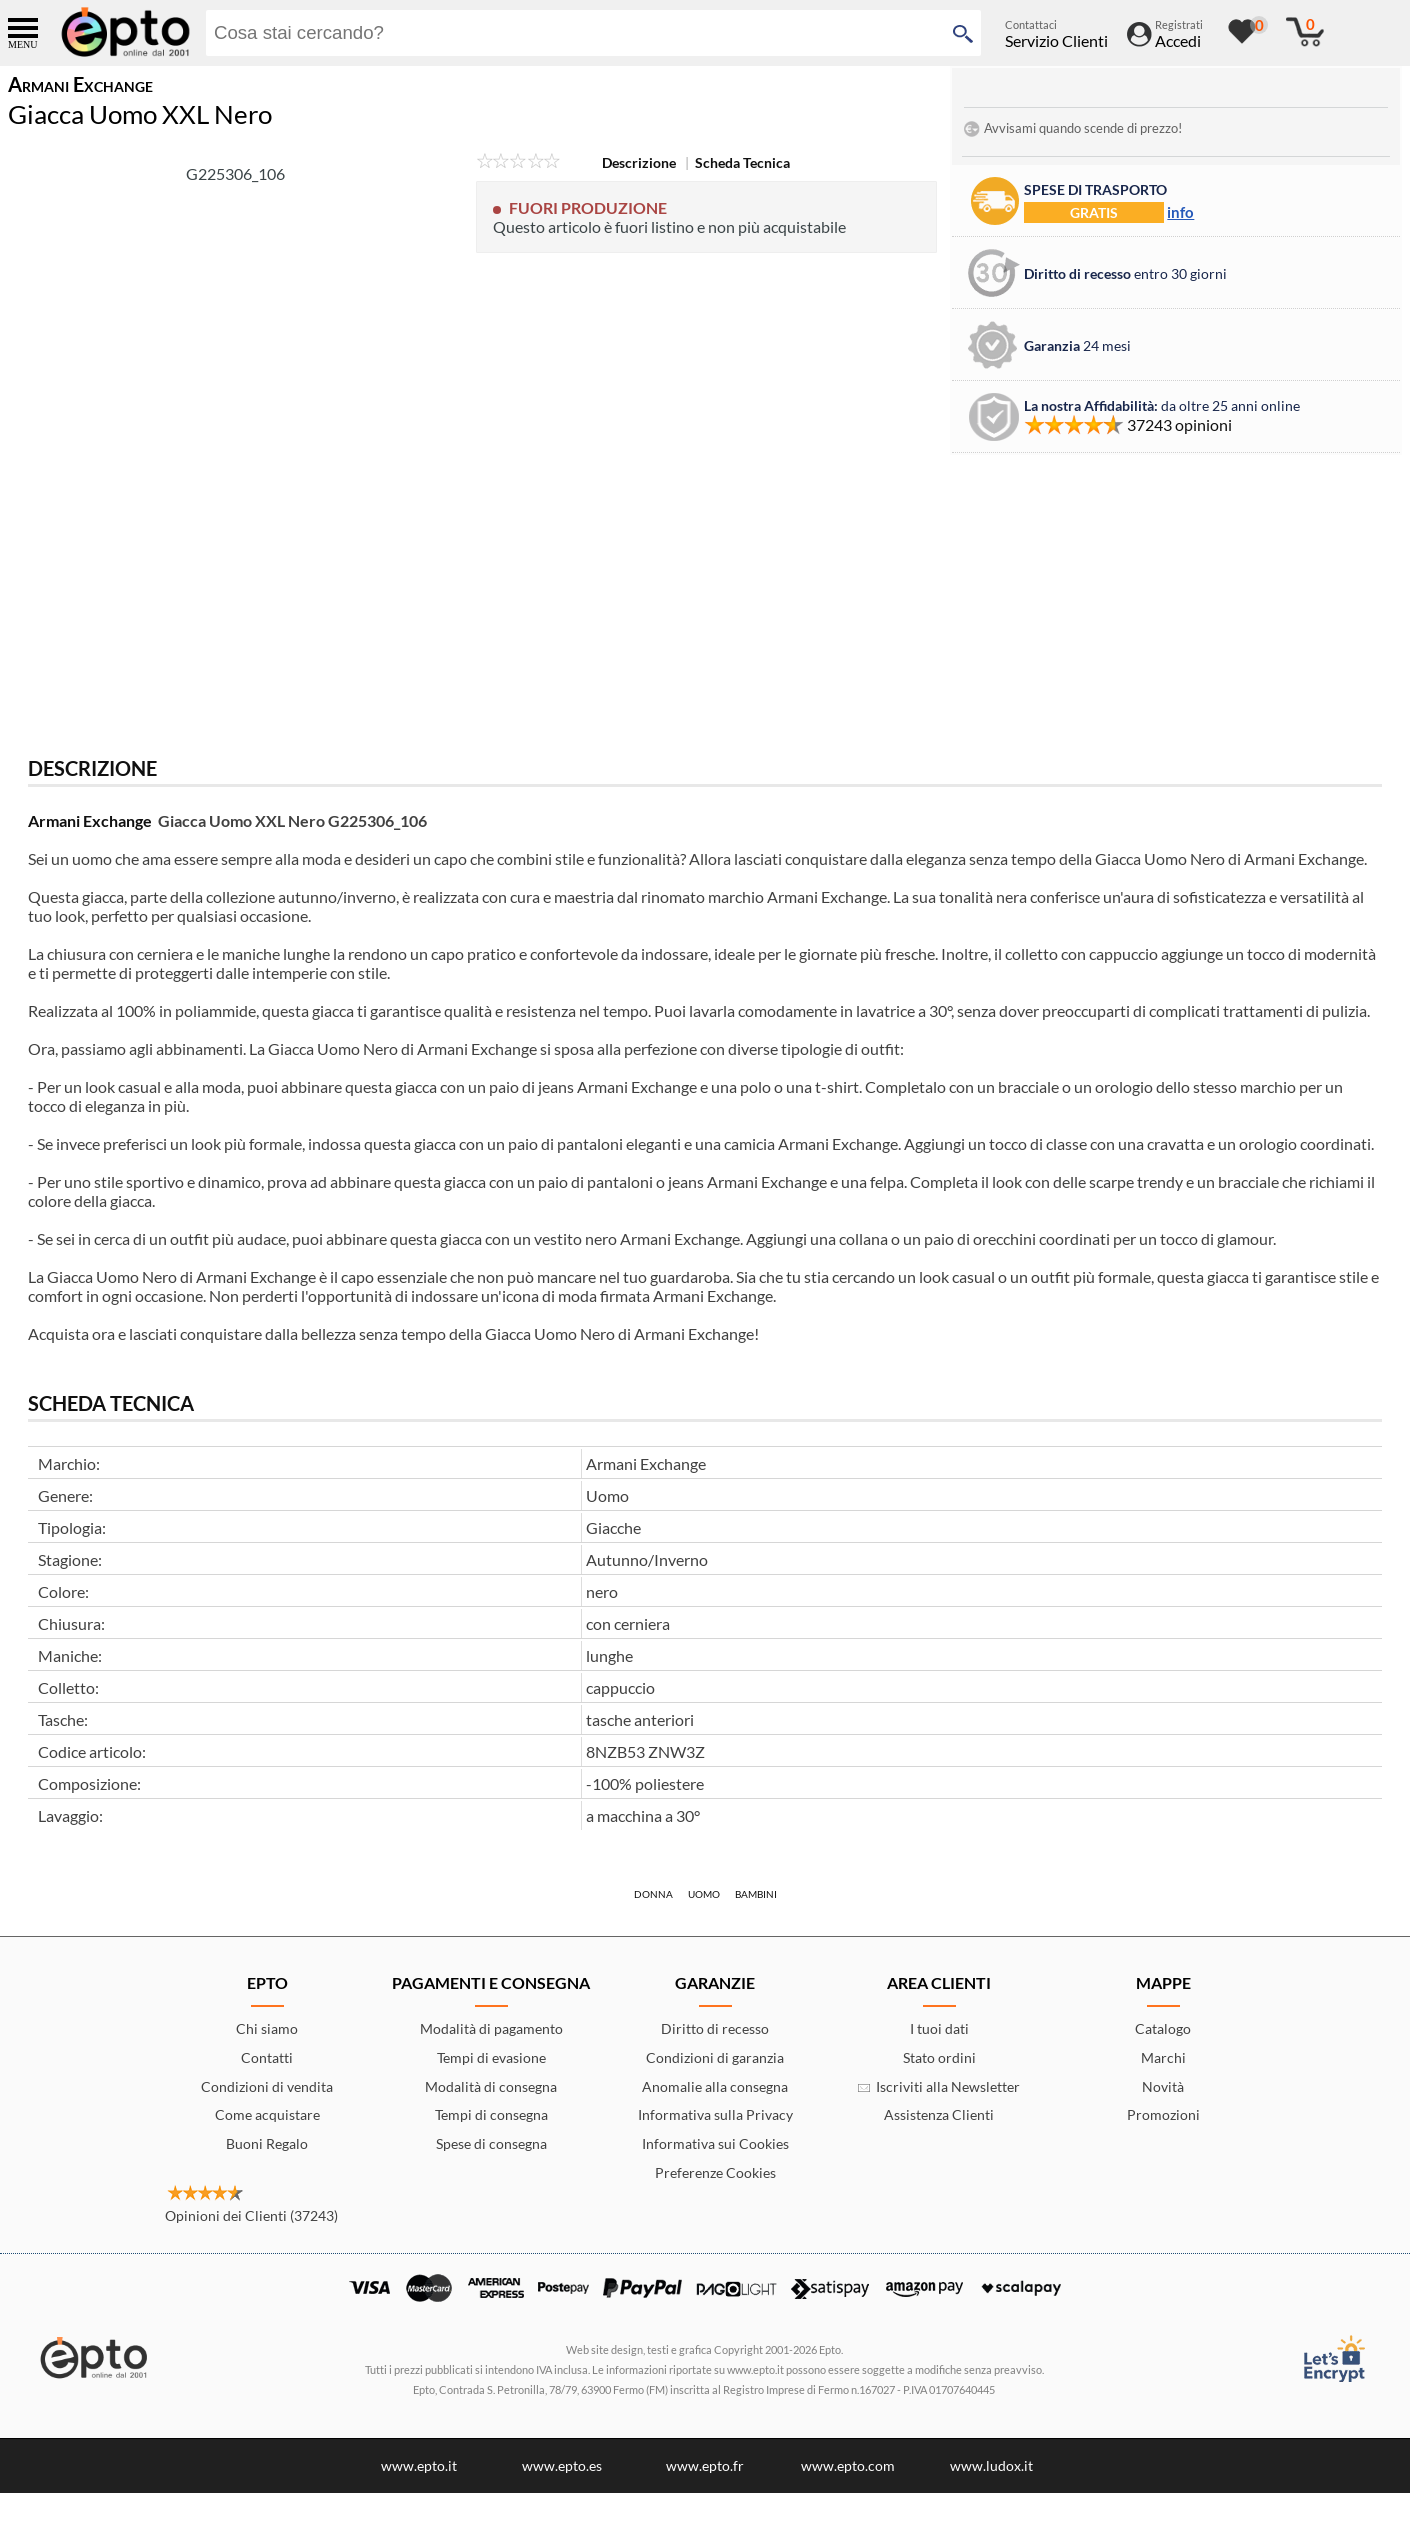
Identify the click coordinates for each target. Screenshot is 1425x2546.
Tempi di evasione (491, 2057)
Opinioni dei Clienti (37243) (251, 2215)
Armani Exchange (90, 820)
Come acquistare (267, 2114)
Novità (1163, 2086)
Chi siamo (267, 2028)
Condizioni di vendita (267, 2086)
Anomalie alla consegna (715, 2086)
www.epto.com (848, 2465)
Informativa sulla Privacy (715, 2114)
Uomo (704, 1894)
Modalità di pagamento (491, 2028)
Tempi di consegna (491, 2114)
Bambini (756, 1894)
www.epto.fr (705, 2465)
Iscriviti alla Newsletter (939, 2086)
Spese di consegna (491, 2143)
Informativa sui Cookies (715, 2143)
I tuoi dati (939, 2028)
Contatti (267, 2057)
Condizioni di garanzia (715, 2057)
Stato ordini (939, 2057)
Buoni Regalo (267, 2143)
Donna (653, 1894)
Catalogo (1163, 2028)
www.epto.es (562, 2465)
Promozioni (1163, 2114)
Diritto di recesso (715, 2028)
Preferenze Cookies (715, 2172)
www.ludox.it (991, 2465)
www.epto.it (419, 2465)
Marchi (1163, 2057)
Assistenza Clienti (939, 2114)
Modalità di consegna (491, 2086)
